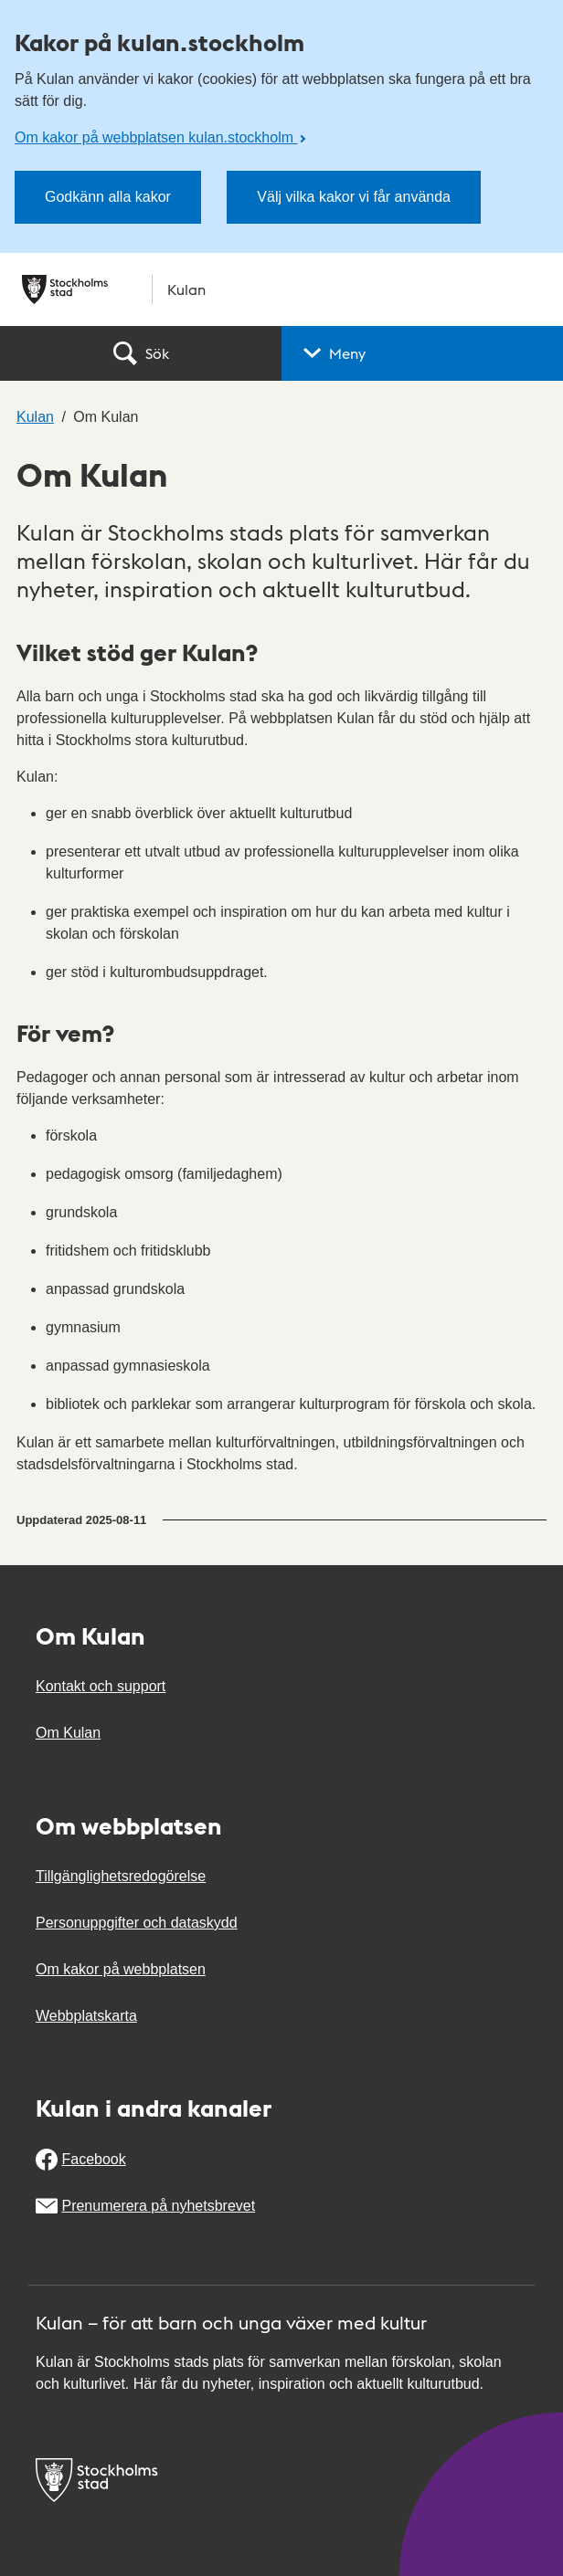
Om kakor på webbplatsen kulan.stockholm (156, 137)
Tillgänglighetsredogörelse (121, 1876)
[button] (422, 353)
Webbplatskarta (86, 2016)
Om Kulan (68, 1732)
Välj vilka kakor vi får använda (354, 197)
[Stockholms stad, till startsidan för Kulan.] (281, 289)
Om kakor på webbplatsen (121, 1969)
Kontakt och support (100, 1686)
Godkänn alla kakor (108, 197)
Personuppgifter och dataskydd (137, 1922)
